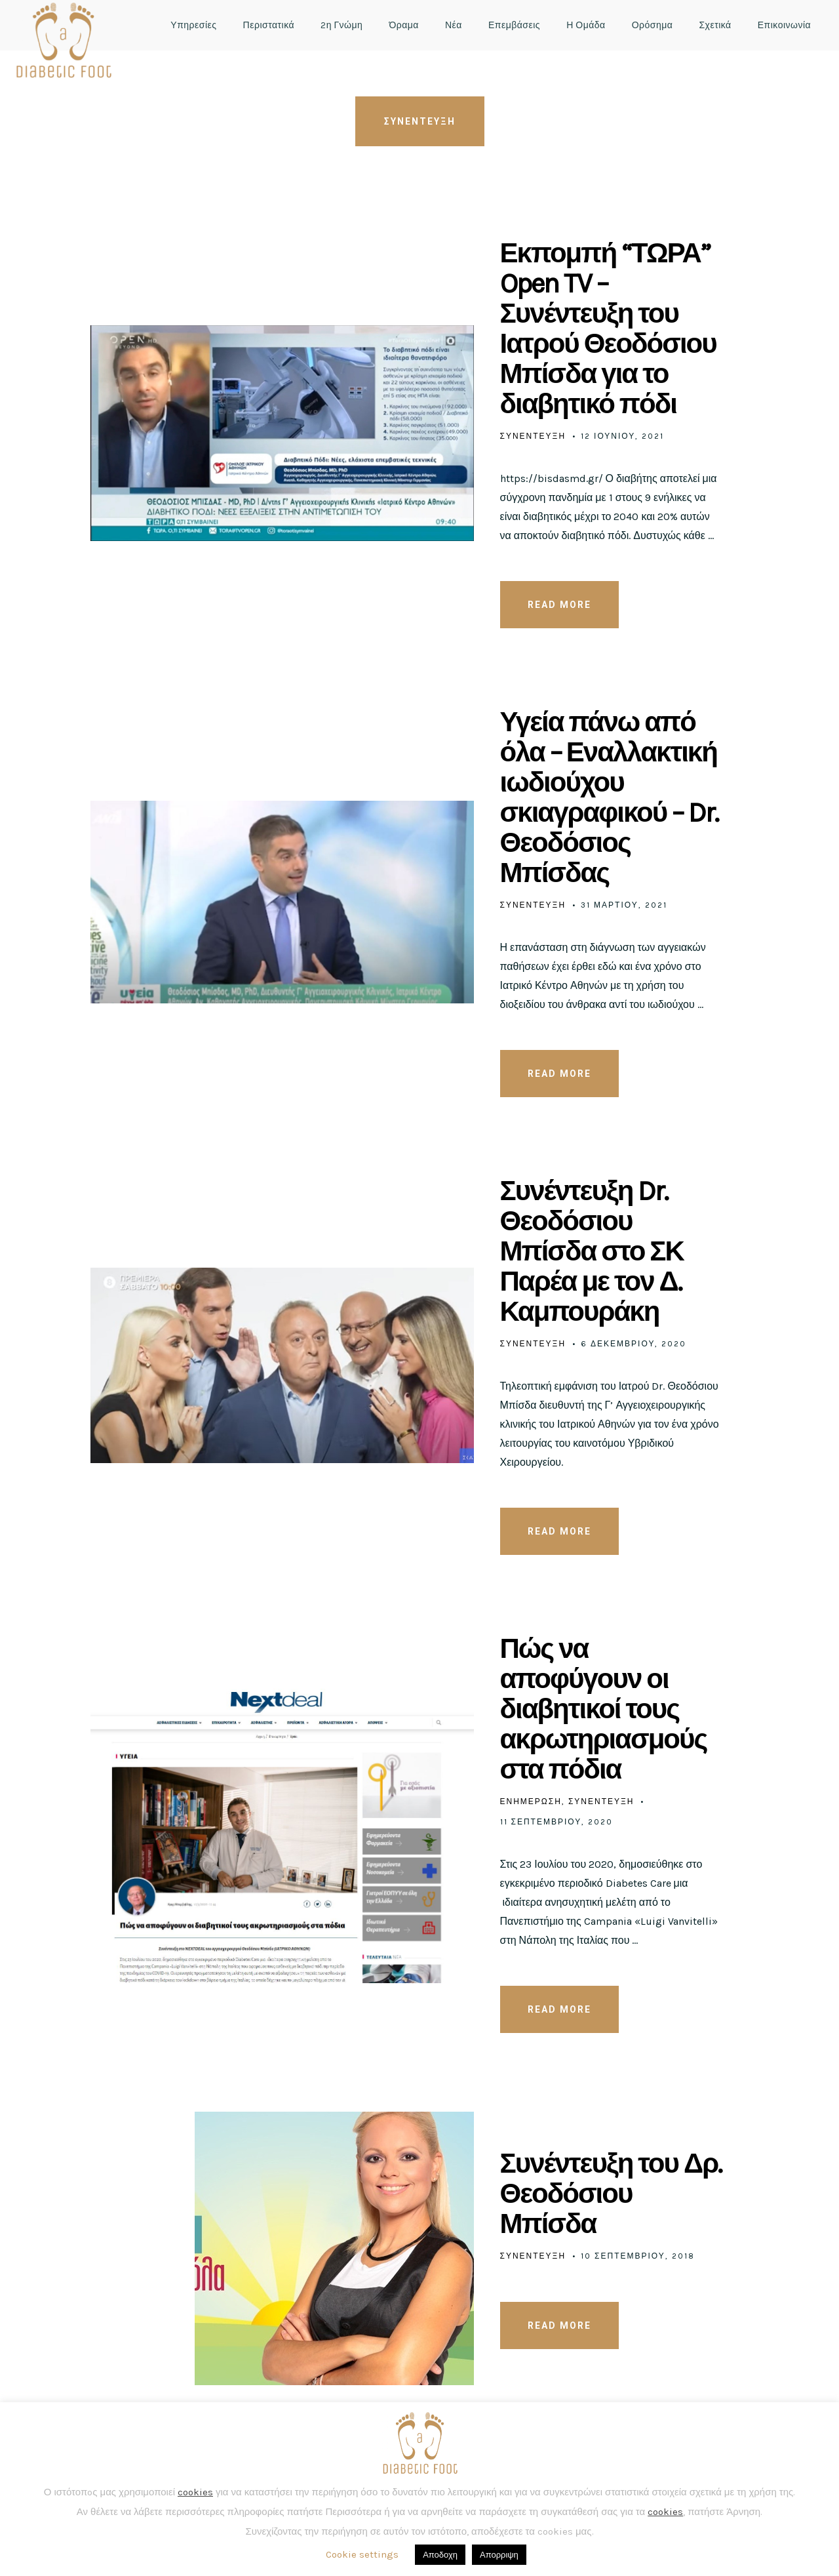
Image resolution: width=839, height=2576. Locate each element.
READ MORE (559, 604)
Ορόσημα (652, 25)
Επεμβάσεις (514, 25)
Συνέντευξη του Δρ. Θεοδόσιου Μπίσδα (611, 2193)
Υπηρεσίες (193, 25)
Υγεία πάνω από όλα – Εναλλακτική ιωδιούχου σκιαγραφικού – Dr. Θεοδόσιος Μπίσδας (609, 797)
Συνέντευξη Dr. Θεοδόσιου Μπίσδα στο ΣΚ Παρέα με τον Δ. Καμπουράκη (592, 1251)
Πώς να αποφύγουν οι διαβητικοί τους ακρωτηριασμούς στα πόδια (603, 1709)
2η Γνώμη (341, 25)
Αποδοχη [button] (440, 2555)
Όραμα (404, 25)
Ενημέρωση (531, 1801)
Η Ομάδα (586, 25)
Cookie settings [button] (362, 2554)
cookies (195, 2492)
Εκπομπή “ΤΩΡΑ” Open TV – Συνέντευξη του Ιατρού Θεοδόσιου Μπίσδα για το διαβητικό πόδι (608, 328)
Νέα (453, 25)
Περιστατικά (269, 25)
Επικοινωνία (784, 25)
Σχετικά (715, 25)
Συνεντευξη (533, 436)
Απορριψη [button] (499, 2555)
